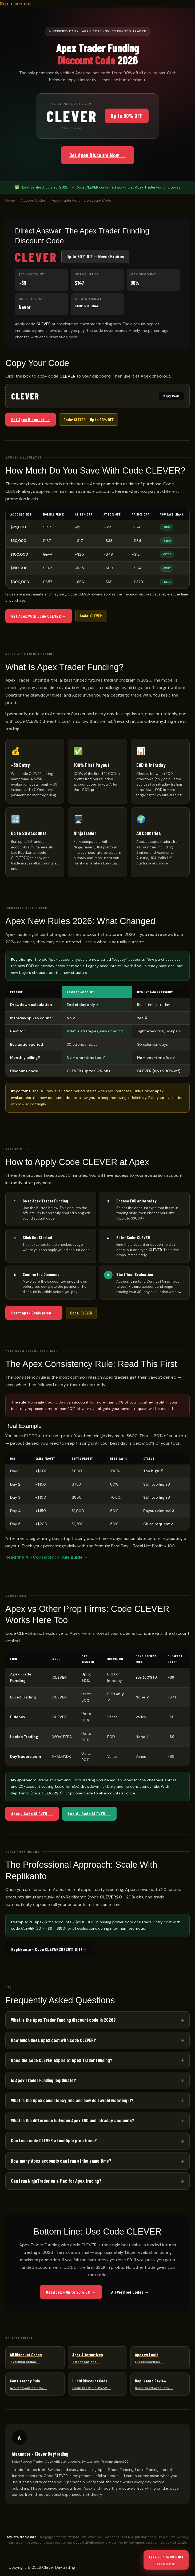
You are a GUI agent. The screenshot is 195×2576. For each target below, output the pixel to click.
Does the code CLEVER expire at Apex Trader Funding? (61, 2060)
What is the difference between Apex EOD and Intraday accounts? (72, 2120)
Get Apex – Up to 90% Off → (71, 2291)
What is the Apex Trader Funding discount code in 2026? (63, 2020)
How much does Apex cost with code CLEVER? (53, 2040)
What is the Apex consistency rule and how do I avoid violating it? (72, 2100)
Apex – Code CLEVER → (32, 1813)
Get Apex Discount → (30, 419)
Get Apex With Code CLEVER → (38, 615)
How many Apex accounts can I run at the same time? (61, 2161)
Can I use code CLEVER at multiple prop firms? (54, 2140)
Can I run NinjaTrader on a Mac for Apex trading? (56, 2181)
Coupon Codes (33, 200)
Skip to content (15, 3)
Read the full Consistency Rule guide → (46, 1557)
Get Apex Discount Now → (97, 155)
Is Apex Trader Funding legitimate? (43, 2080)
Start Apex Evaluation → (34, 1312)
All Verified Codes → (130, 2291)
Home (10, 200)
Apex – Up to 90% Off (166, 2560)
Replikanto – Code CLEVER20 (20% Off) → (49, 1949)
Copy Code (171, 396)
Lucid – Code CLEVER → (89, 1813)
